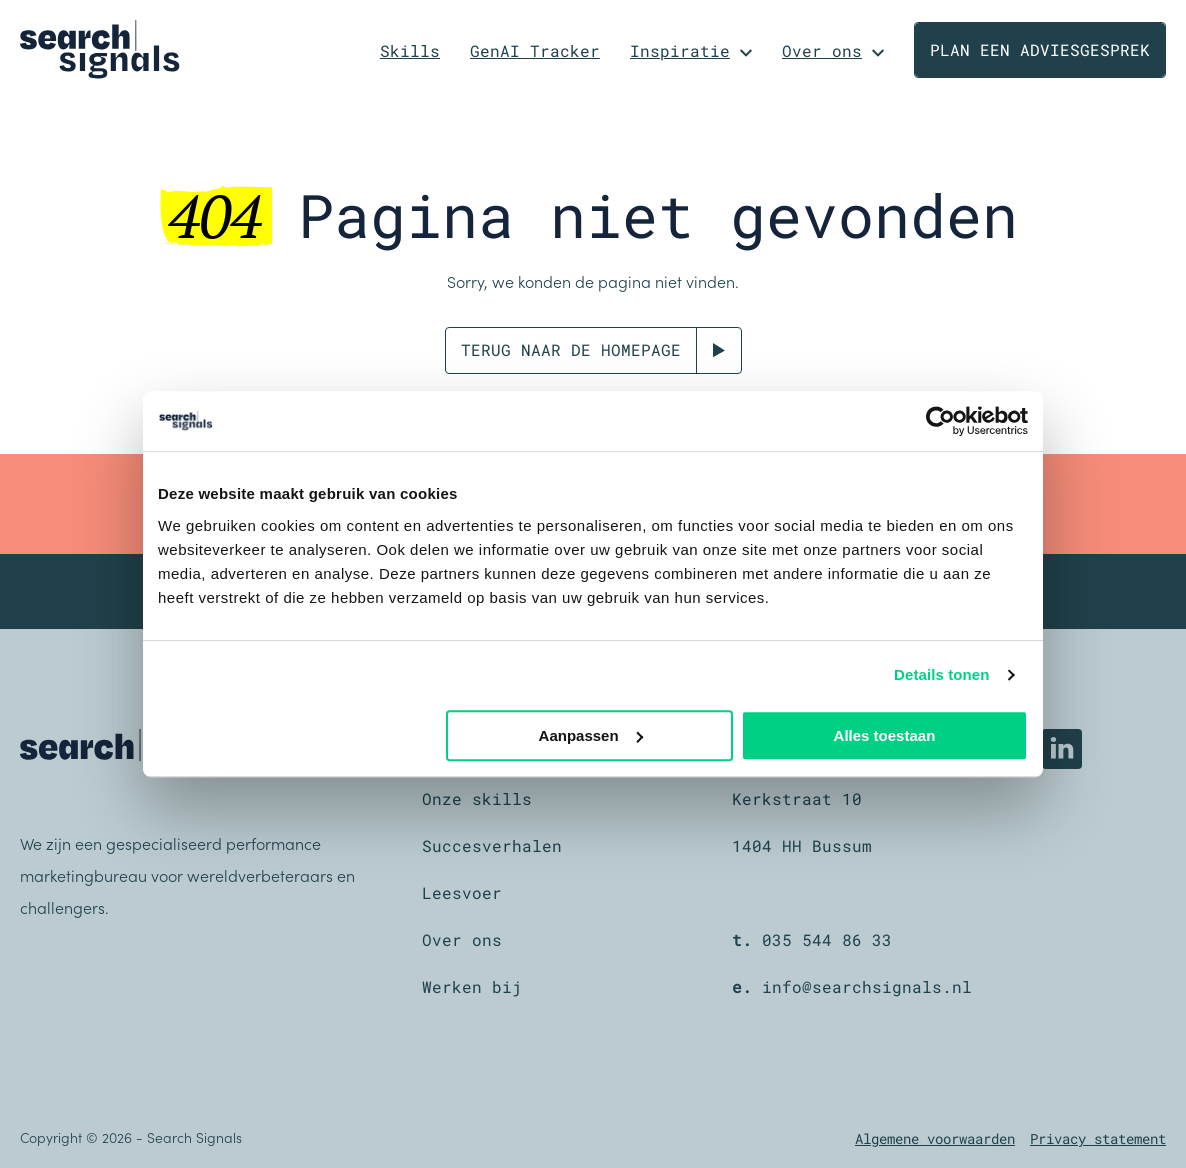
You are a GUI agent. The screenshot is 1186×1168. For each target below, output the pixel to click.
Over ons (822, 50)
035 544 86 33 (827, 939)
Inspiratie (680, 50)
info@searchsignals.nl (867, 986)
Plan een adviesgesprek (1040, 49)
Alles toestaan (885, 735)
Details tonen (941, 674)
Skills (410, 50)
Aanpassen (591, 735)
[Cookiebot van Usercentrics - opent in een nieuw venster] (940, 421)
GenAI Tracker (535, 50)
